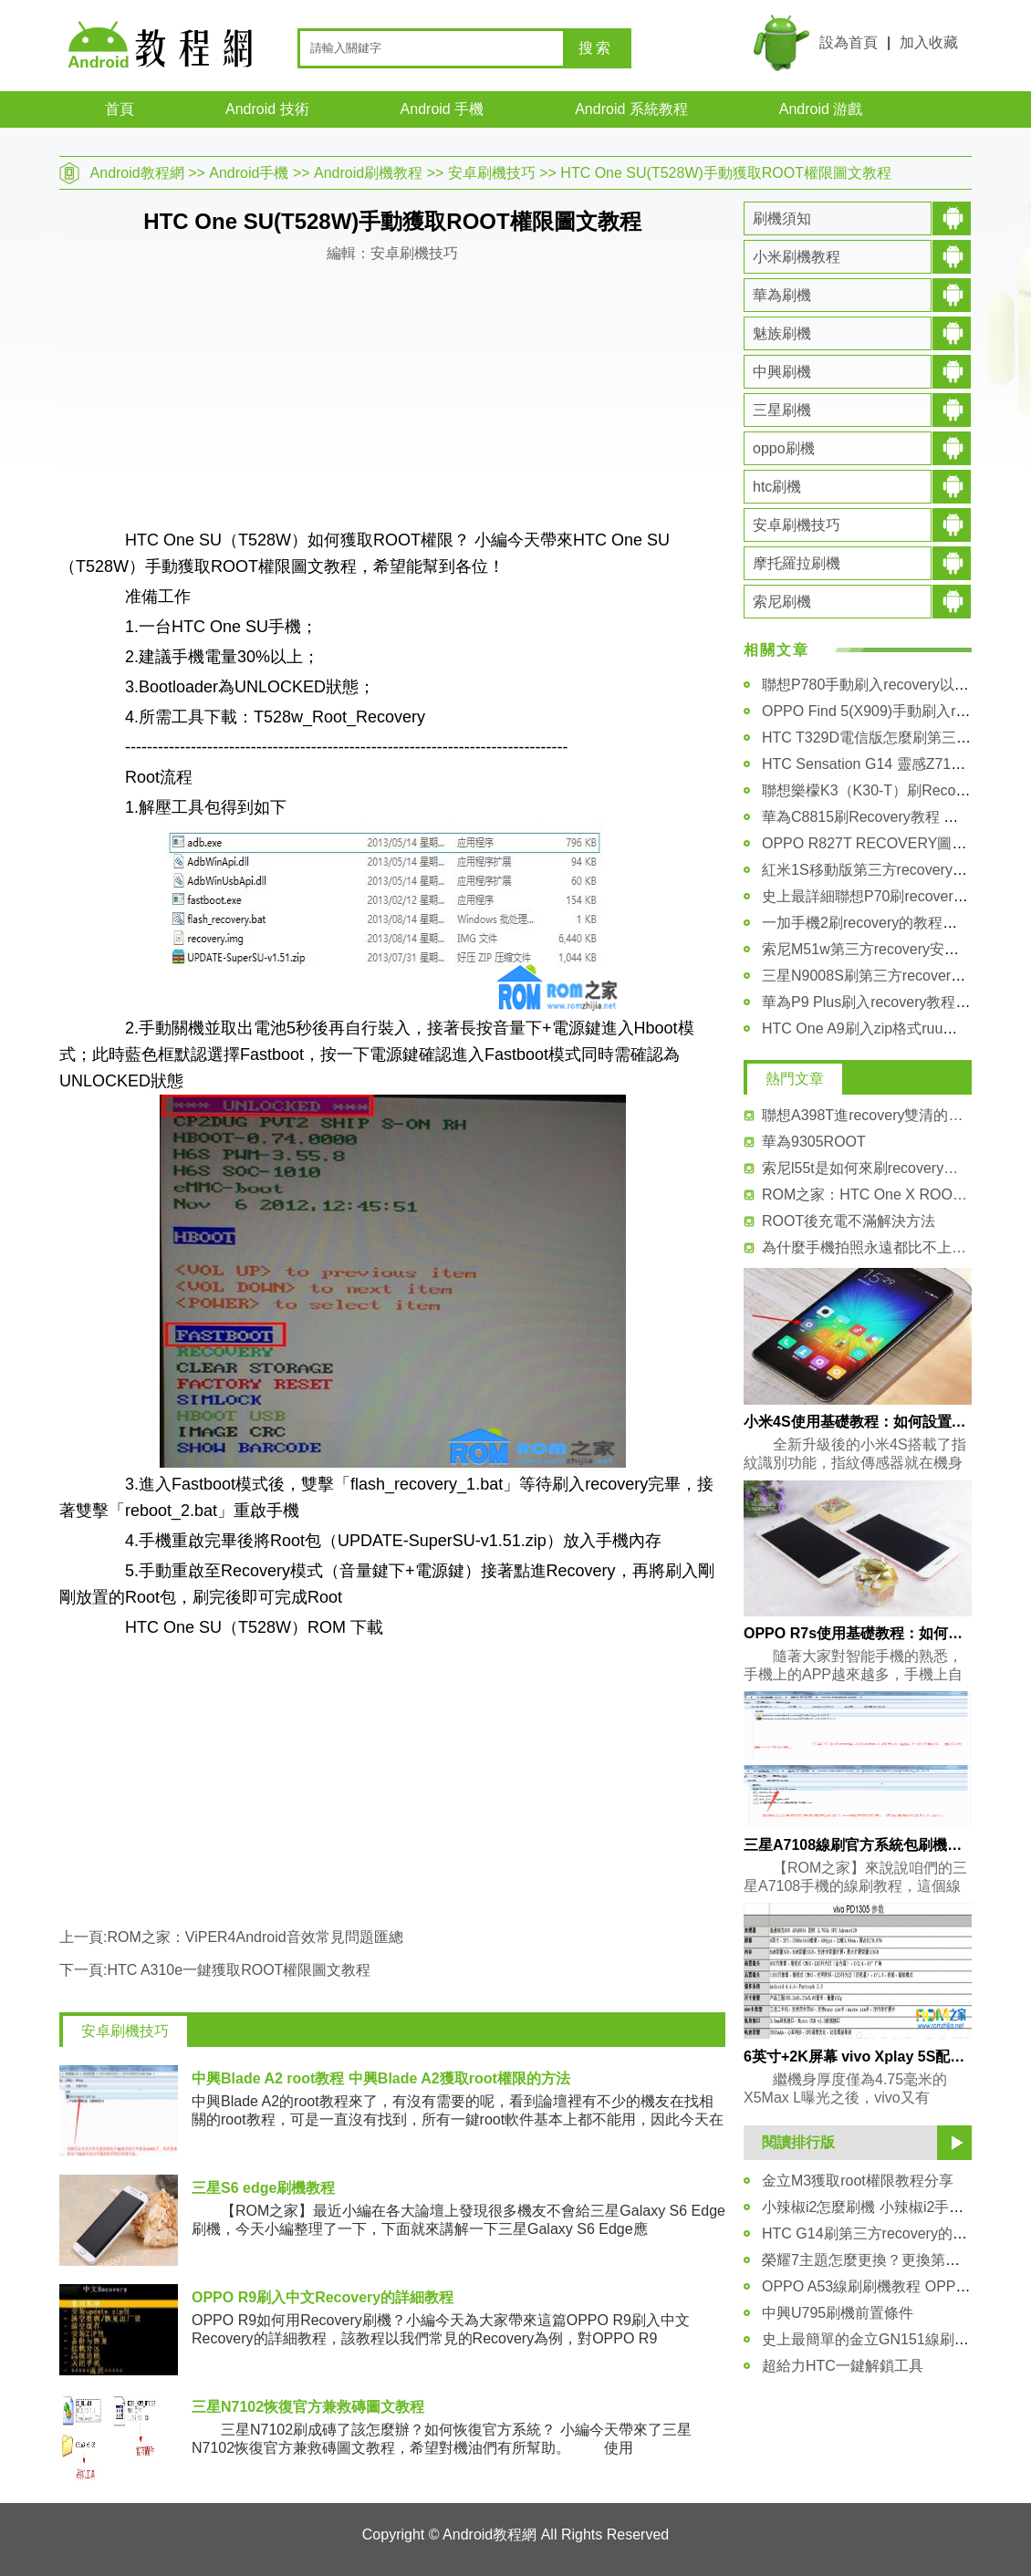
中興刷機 (782, 371)
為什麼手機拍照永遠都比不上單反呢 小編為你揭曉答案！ (867, 1247)
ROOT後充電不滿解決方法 (848, 1221)
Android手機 (248, 173)
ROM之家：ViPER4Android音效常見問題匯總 (254, 1937)
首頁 (119, 109)
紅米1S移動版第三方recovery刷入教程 (886, 870)
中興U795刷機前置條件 (837, 2313)
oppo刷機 (784, 448)
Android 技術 (267, 109)
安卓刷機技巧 (492, 173)
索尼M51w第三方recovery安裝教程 (875, 949)
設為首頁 (848, 42)
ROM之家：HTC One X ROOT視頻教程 (867, 1194)
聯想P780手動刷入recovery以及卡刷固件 (894, 684)
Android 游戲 (821, 109)
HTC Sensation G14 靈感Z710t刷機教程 (892, 764)
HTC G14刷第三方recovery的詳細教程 (886, 2233)
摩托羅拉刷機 (796, 563)
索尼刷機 (782, 601)
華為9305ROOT (814, 1141)
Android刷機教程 (368, 173)
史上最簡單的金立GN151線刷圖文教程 (887, 2339)
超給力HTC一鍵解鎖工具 (842, 2365)
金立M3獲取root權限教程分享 (857, 2180)
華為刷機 (782, 295)
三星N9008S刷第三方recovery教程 (874, 975)
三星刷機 (782, 410)
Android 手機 (442, 109)
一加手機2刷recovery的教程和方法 (874, 922)
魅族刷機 (782, 333)
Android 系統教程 (631, 109)
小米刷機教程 (796, 257)
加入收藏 (929, 42)
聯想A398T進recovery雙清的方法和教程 (867, 1115)
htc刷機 (777, 486)
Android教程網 (137, 173)
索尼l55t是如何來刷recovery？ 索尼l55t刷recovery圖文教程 (867, 1168)
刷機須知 (782, 218)
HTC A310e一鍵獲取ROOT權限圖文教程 (238, 1970)
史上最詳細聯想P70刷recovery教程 (876, 896)
